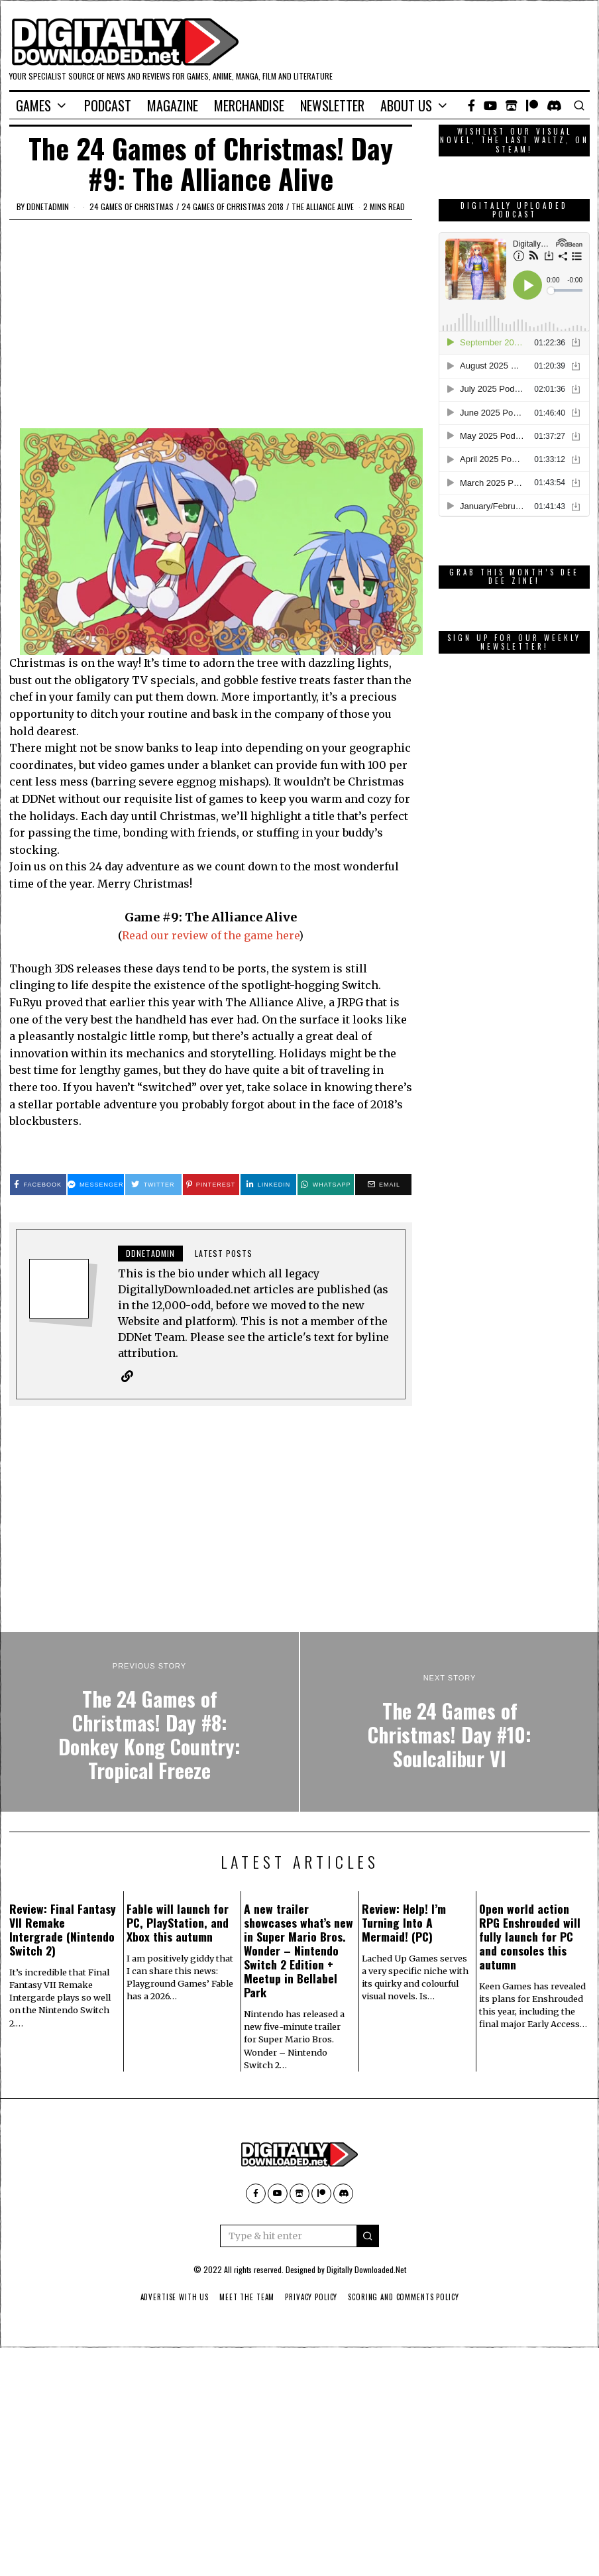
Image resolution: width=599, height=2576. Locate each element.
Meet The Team (246, 2297)
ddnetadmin (48, 206)
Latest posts (223, 1253)
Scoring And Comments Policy (406, 2297)
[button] (367, 2236)
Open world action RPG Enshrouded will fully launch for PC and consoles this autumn (529, 1937)
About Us (406, 105)
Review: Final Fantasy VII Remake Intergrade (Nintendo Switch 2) (62, 1930)
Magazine (172, 105)
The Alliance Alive (323, 206)
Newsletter (332, 105)
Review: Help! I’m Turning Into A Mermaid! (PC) (404, 1923)
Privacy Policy (312, 2297)
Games (33, 105)
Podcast (107, 105)
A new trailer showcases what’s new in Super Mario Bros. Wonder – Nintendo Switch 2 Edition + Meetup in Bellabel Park (298, 1951)
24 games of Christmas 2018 (233, 206)
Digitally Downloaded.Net (366, 2270)
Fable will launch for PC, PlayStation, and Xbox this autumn (178, 1923)
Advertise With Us (172, 2297)
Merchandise (249, 105)
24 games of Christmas (131, 206)
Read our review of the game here (210, 935)
